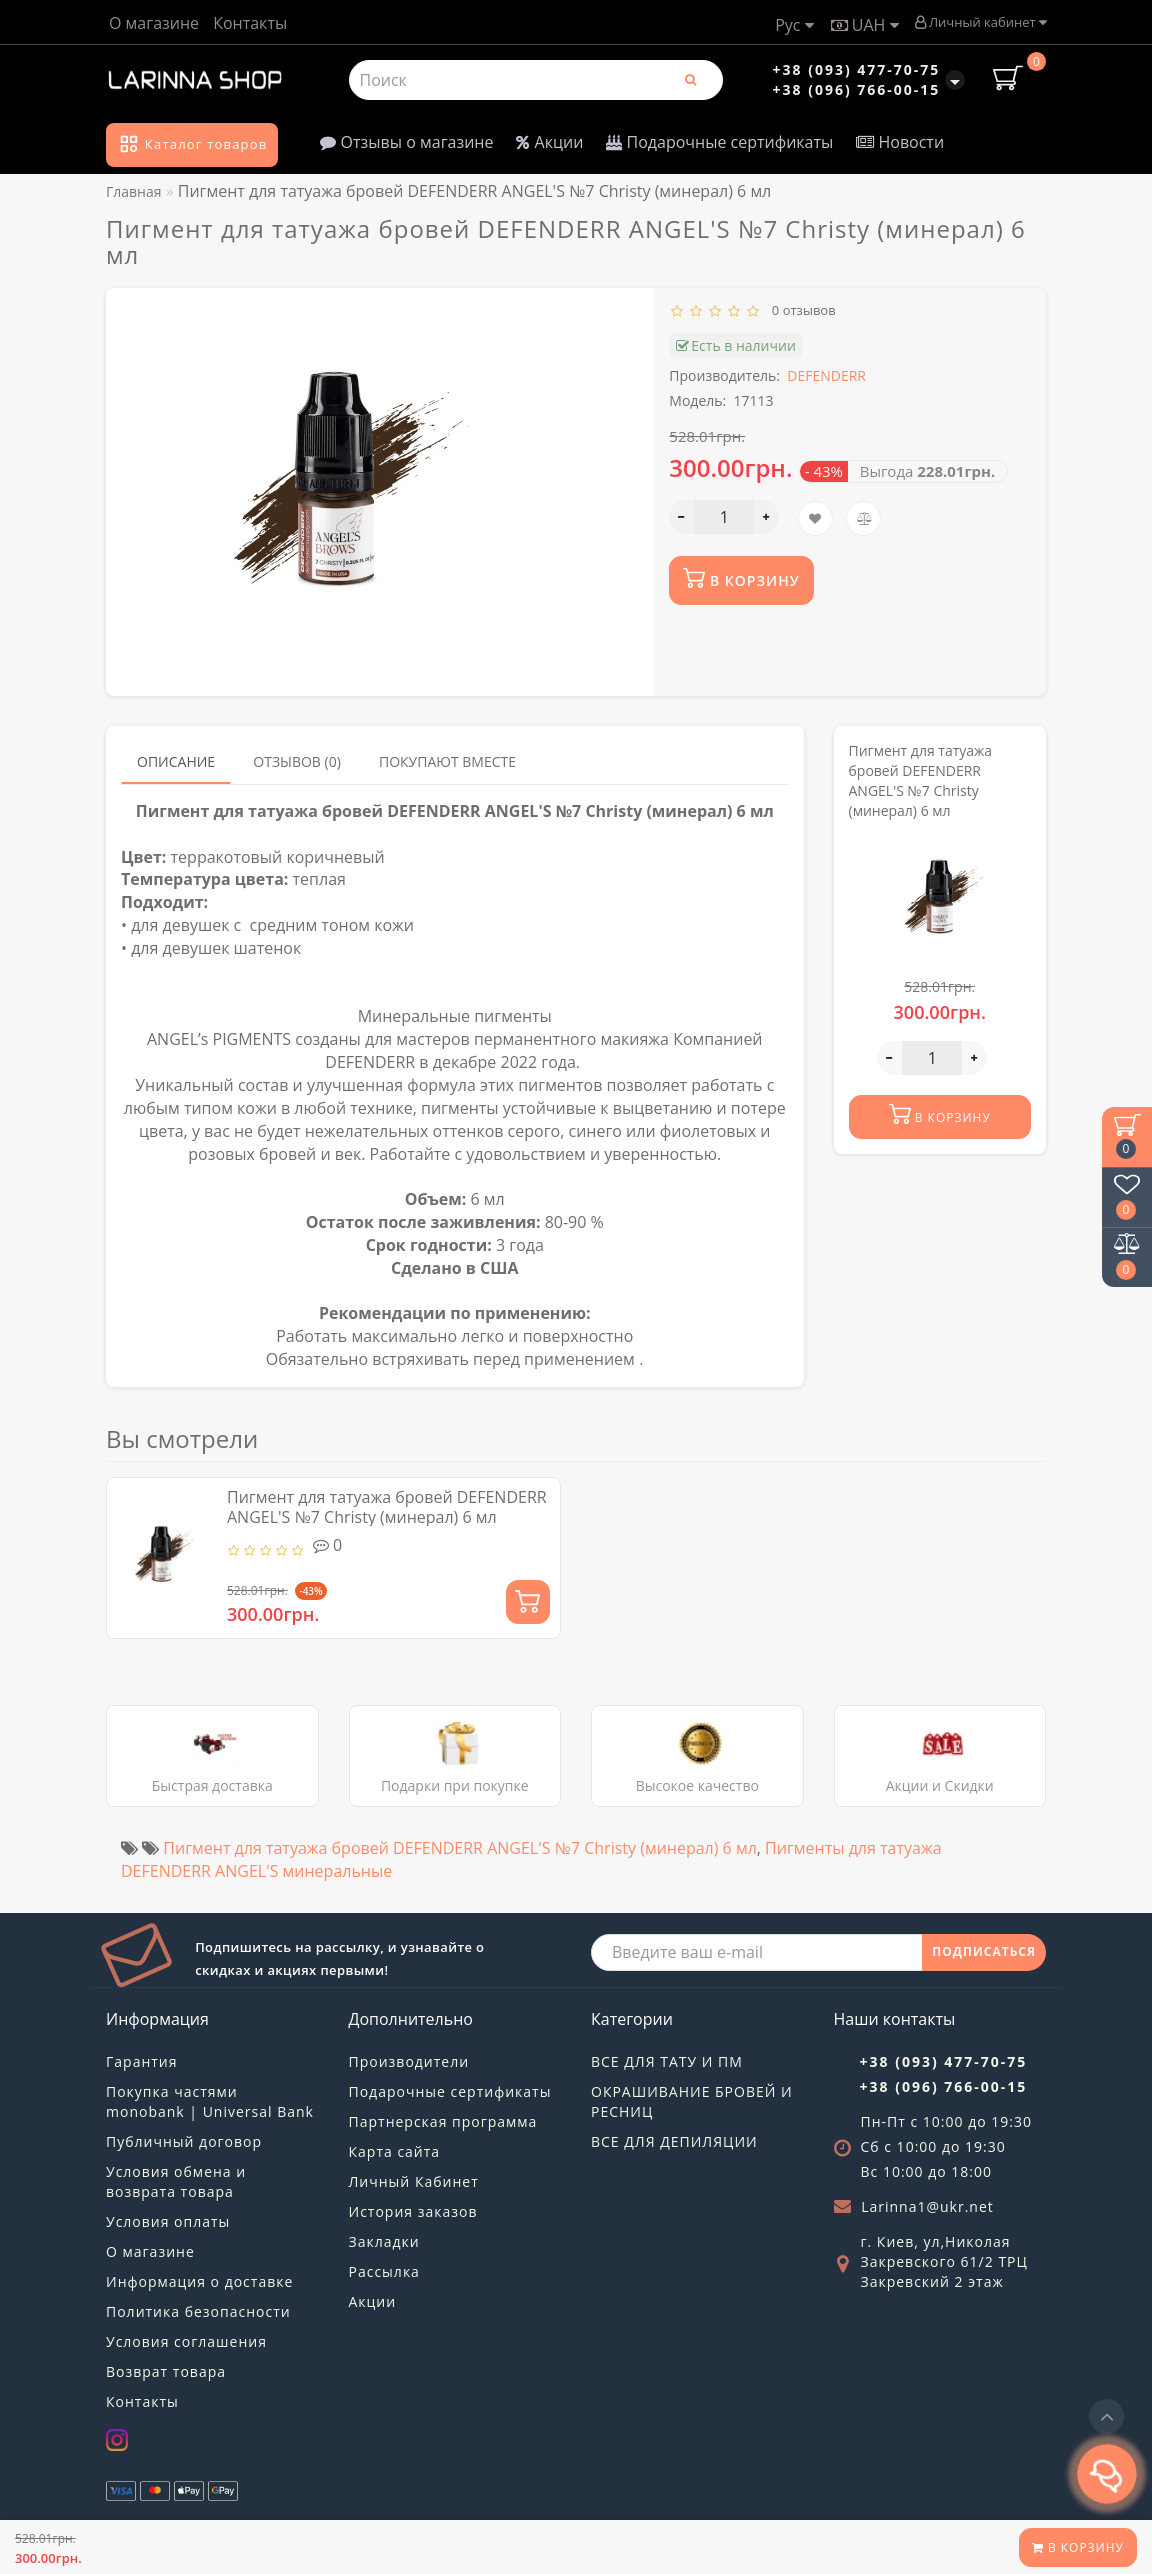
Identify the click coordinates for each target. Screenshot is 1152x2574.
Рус (794, 25)
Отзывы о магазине (406, 142)
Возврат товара (166, 2371)
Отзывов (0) (297, 761)
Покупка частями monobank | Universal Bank (210, 2101)
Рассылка (384, 2271)
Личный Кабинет (414, 2181)
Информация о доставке (199, 2281)
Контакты (250, 23)
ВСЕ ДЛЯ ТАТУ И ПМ (667, 2061)
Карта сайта (395, 2151)
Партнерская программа (443, 2121)
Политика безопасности (198, 2311)
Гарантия (142, 2061)
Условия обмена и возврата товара (176, 2181)
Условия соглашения (186, 2341)
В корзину (1078, 2547)
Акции (549, 142)
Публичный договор (184, 2141)
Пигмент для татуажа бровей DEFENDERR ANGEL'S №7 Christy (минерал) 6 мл (387, 1507)
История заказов (413, 2211)
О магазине (154, 23)
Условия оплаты (168, 2221)
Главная (134, 191)
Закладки (384, 2241)
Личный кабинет (980, 22)
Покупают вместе (447, 761)
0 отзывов (800, 310)
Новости (900, 142)
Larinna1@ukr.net (927, 2206)
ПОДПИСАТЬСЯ (984, 1951)
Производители (409, 2061)
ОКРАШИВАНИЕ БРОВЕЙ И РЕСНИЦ (692, 2101)
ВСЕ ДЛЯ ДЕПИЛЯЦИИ (674, 2141)
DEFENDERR (826, 375)
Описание (176, 761)
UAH (865, 25)
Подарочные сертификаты (719, 142)
